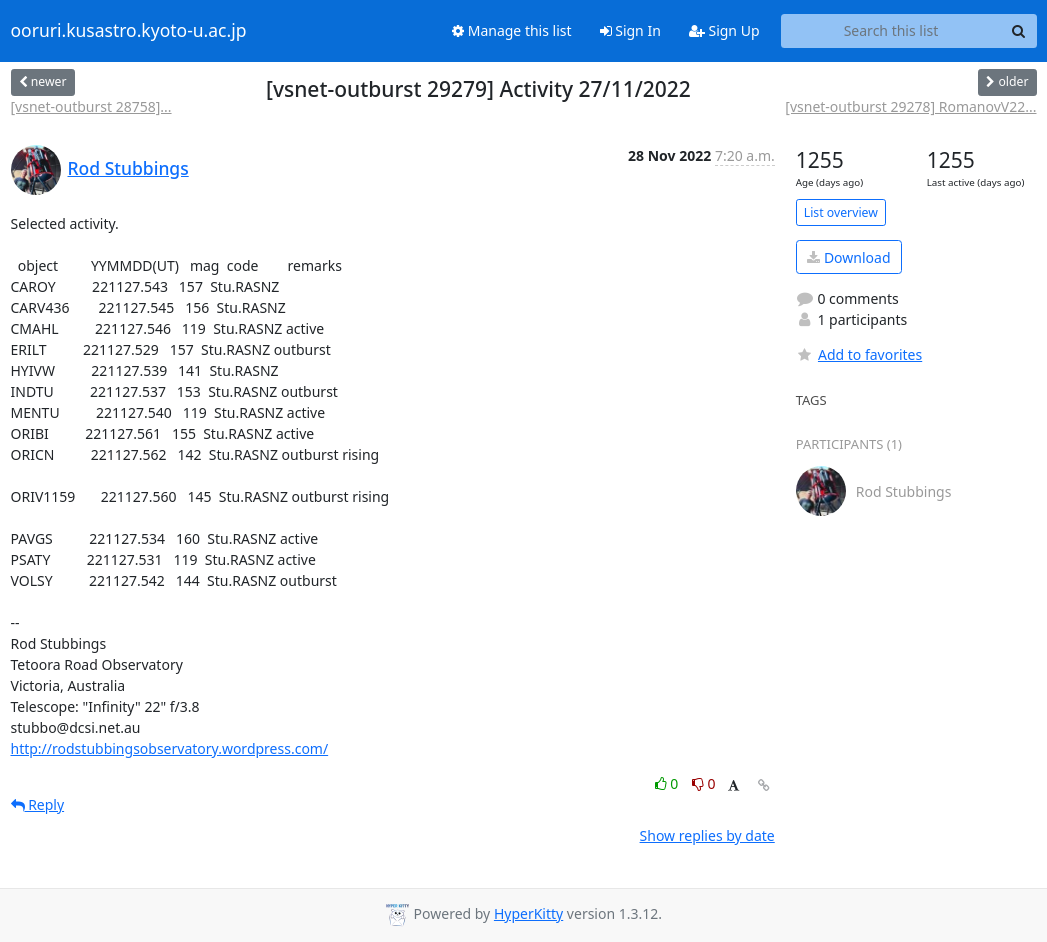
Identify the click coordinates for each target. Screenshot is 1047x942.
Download (848, 257)
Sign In (630, 30)
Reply (38, 804)
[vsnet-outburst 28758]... (91, 106)
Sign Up (724, 30)
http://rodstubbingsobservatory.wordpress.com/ (170, 748)
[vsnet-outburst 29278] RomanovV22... (910, 106)
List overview (841, 212)
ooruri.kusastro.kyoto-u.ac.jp (129, 31)
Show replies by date (707, 835)
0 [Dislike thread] (704, 783)
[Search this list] (891, 31)
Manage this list (512, 30)
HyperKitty (528, 913)
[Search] (1019, 31)
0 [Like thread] (668, 783)
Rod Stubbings (128, 168)
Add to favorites (859, 354)
